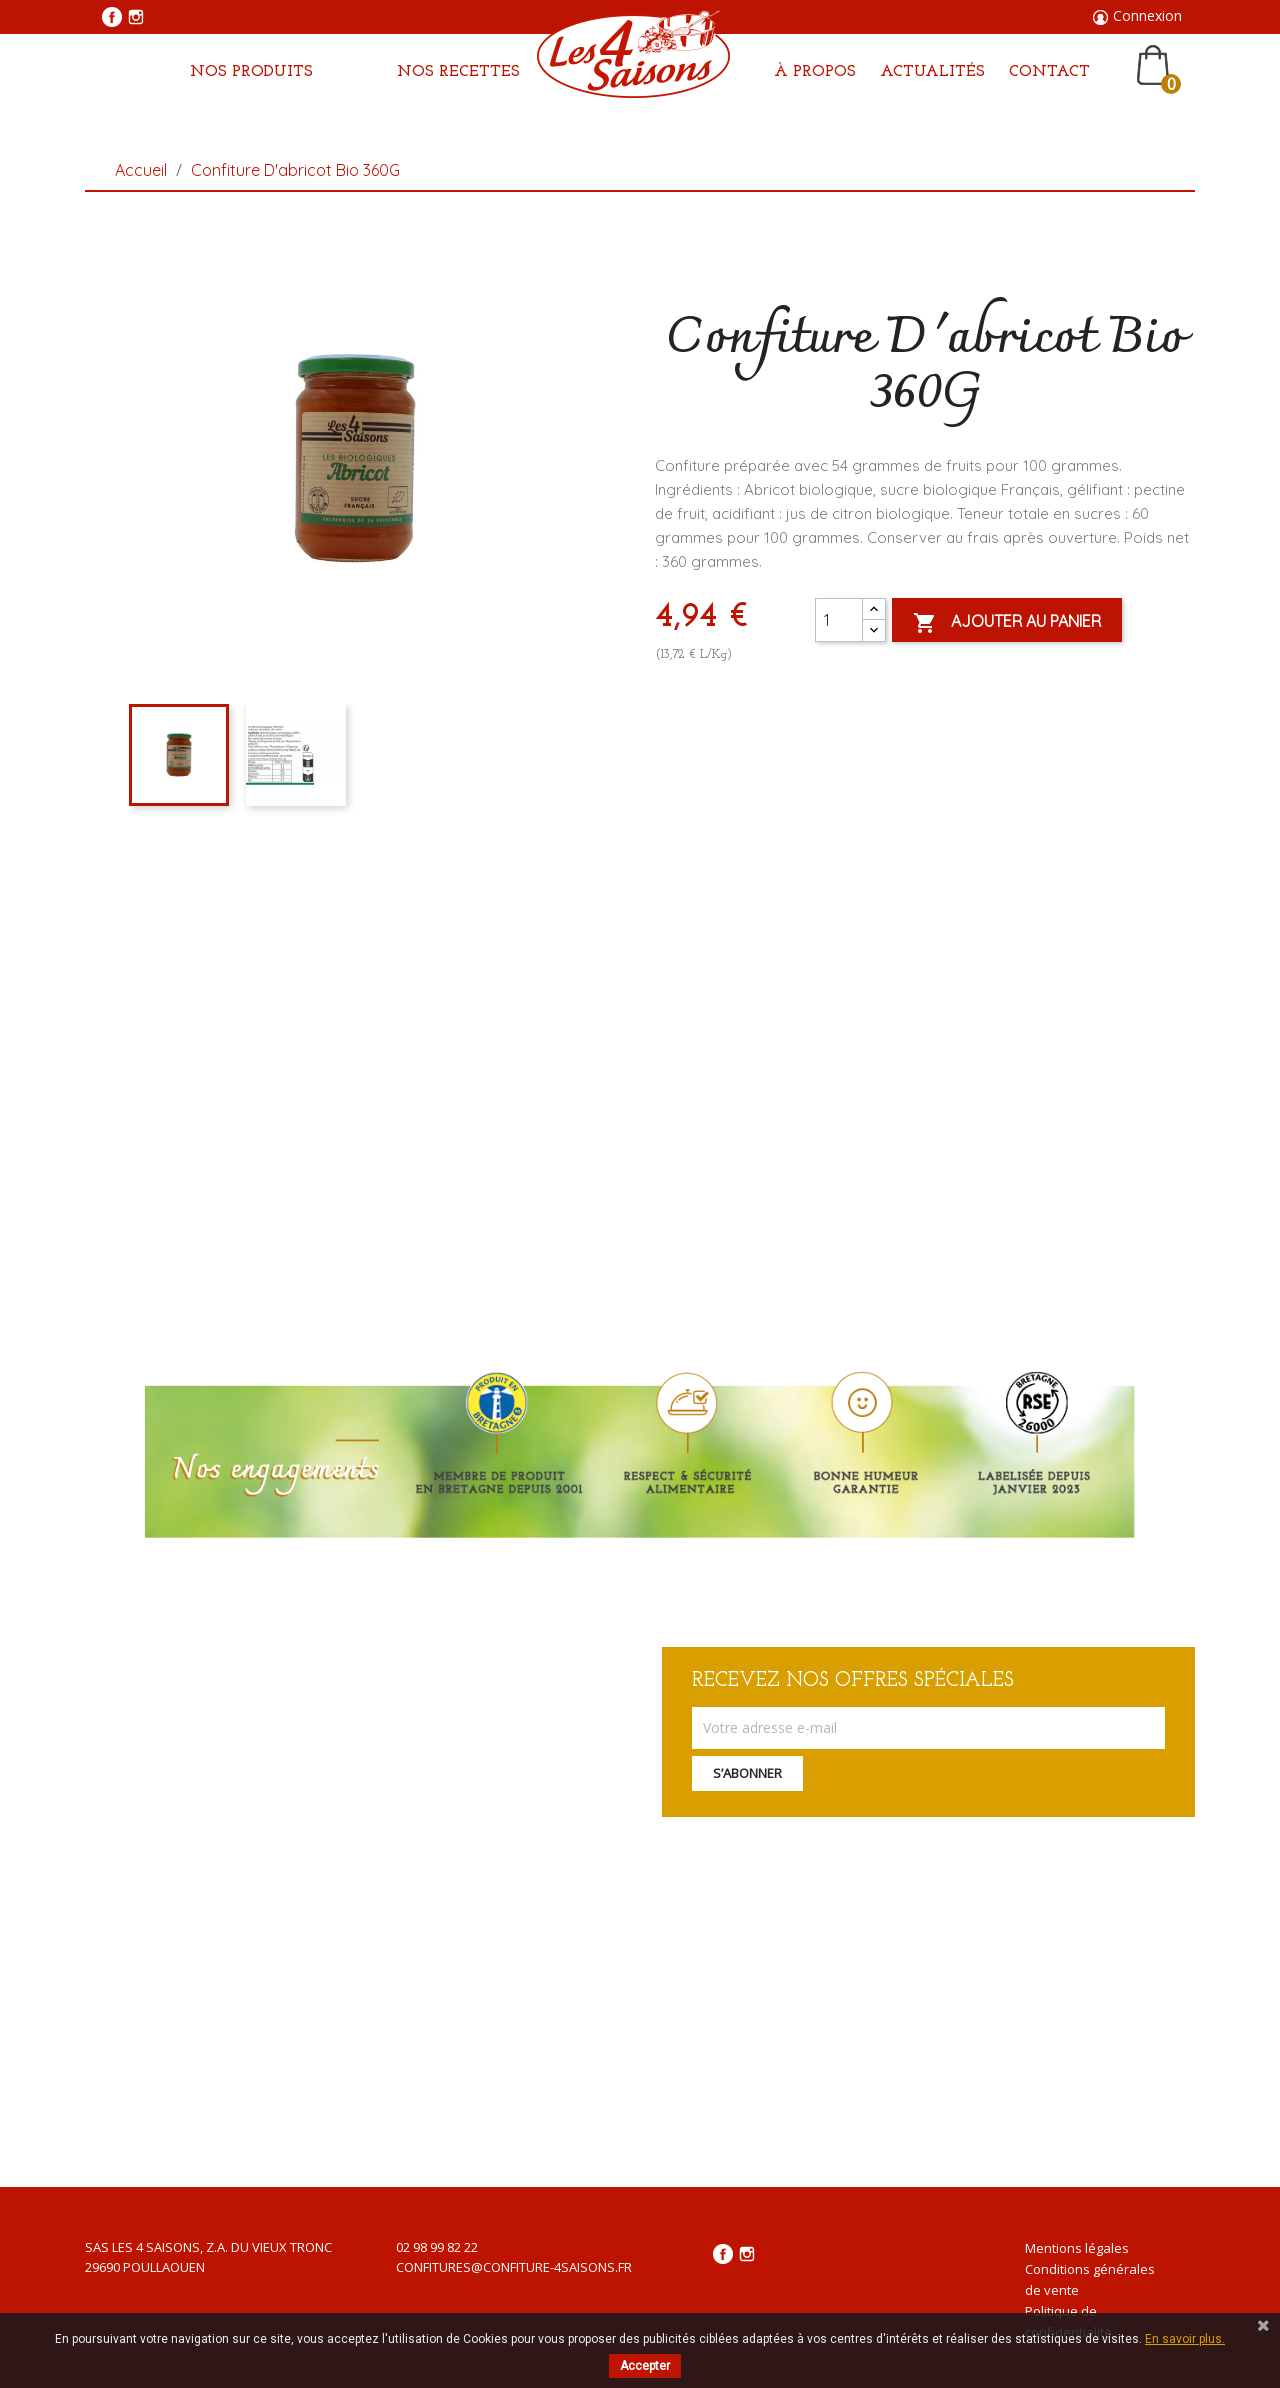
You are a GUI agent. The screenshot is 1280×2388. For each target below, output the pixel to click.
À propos (815, 72)
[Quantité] (839, 620)
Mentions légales (1077, 2248)
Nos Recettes (458, 72)
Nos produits (251, 72)
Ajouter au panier (1007, 623)
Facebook (112, 17)
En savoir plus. (1185, 2339)
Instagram (136, 17)
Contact (1049, 72)
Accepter (645, 2366)
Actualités (932, 72)
